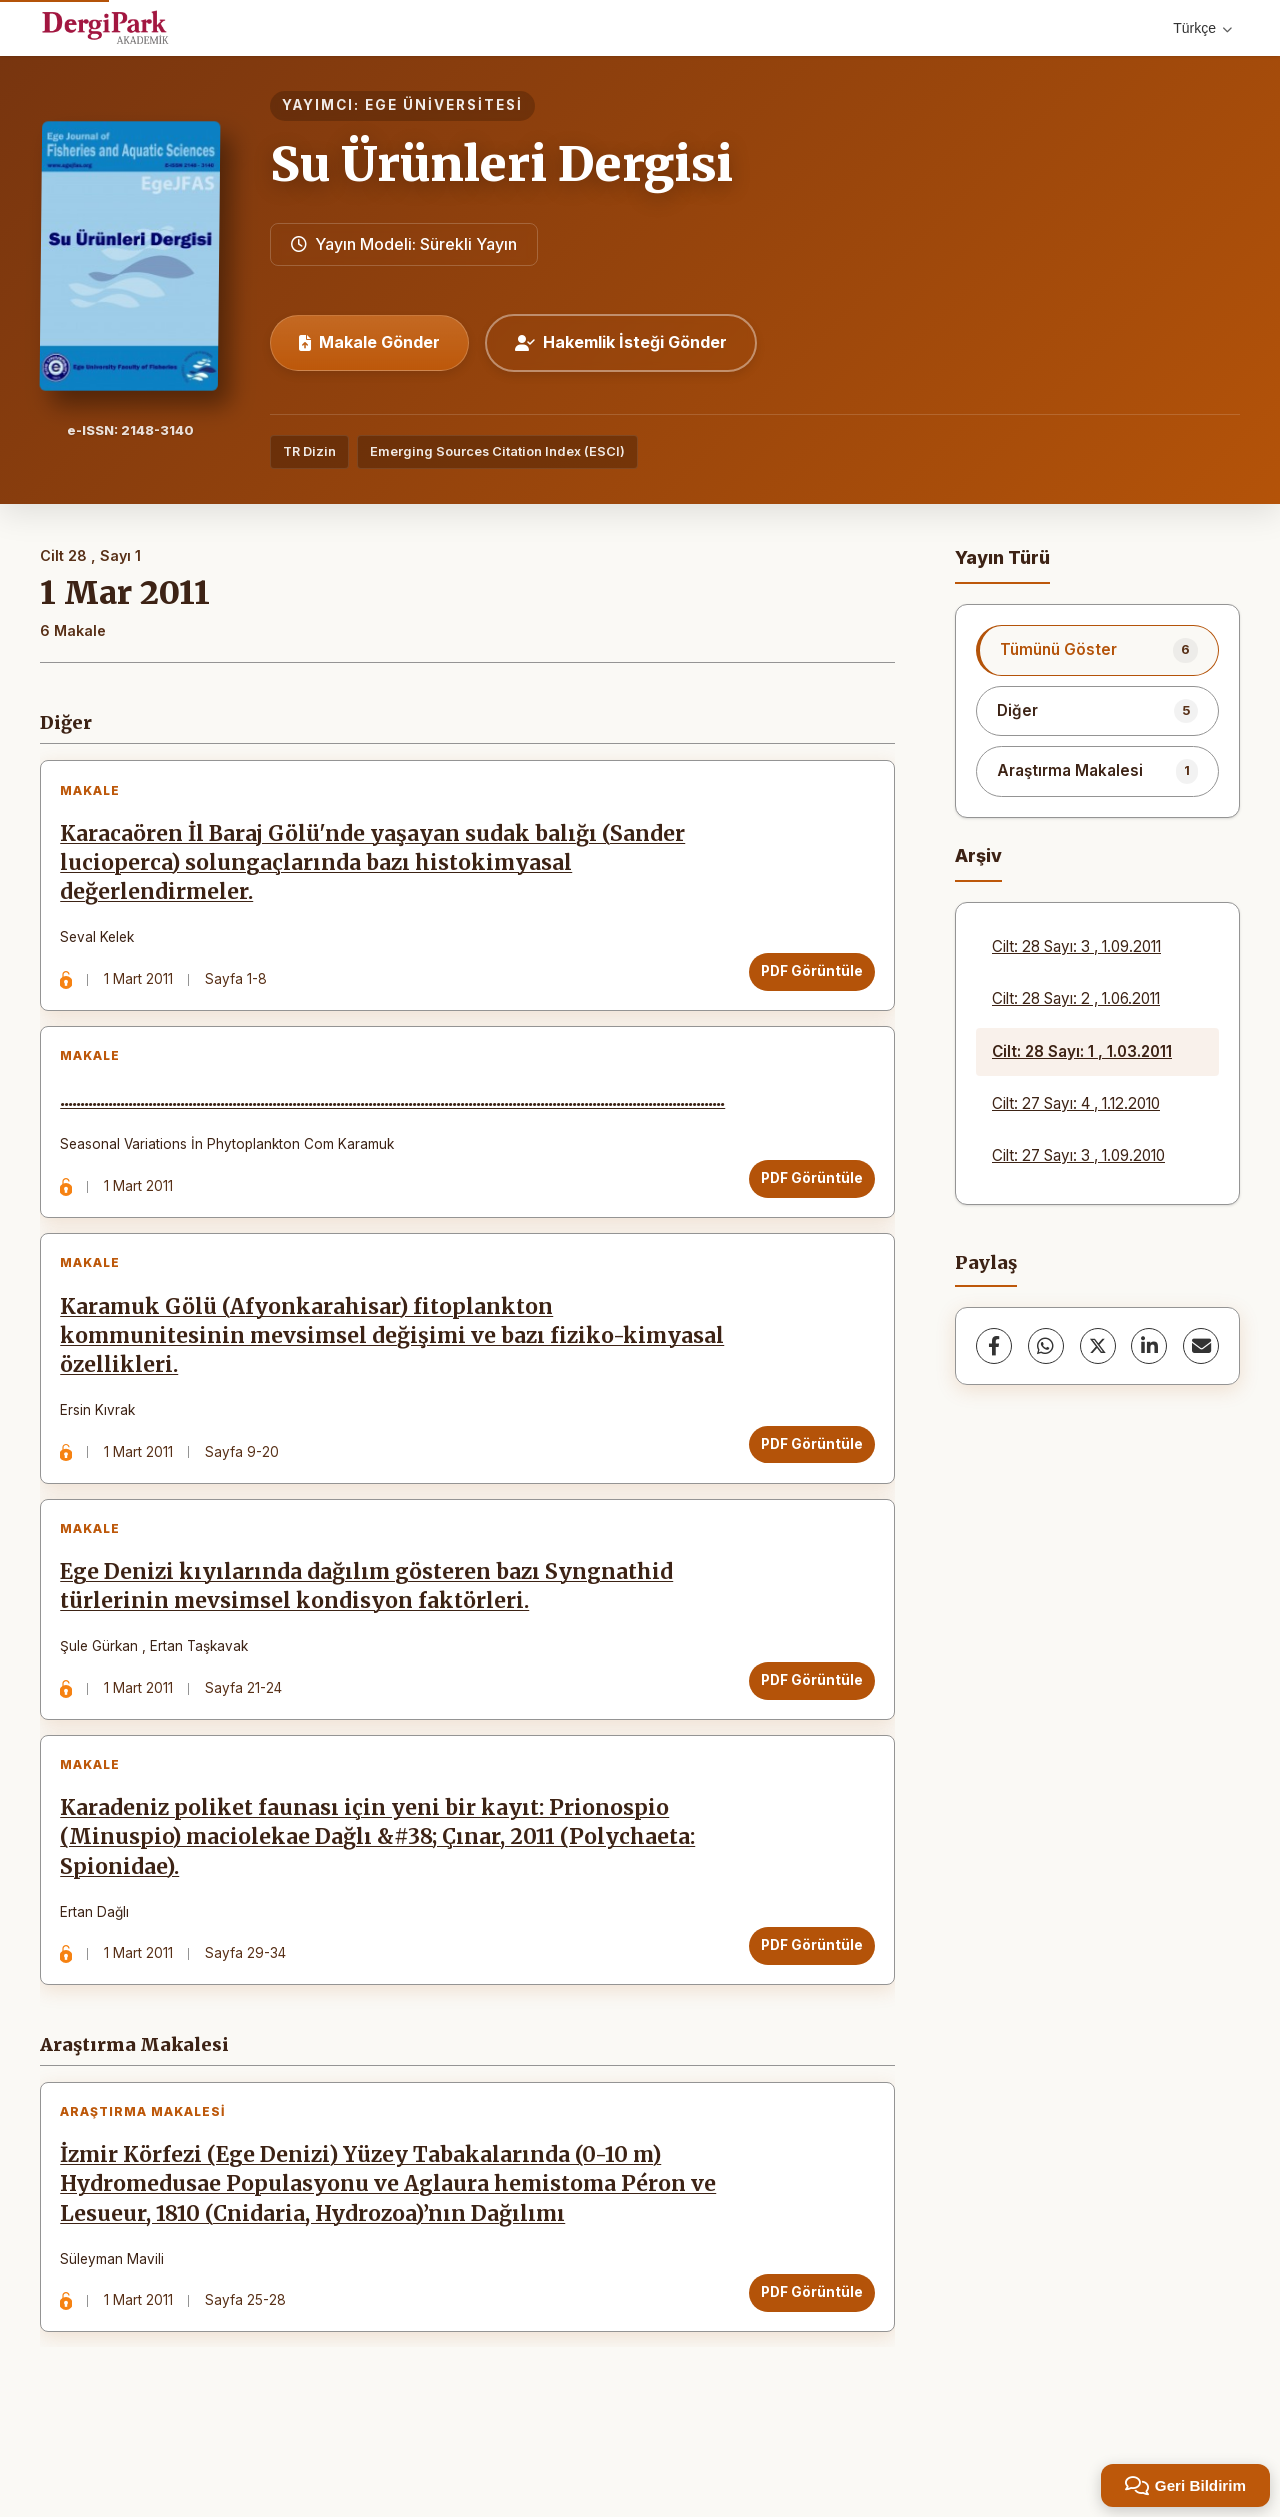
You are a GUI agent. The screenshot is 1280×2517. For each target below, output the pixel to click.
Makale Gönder (369, 342)
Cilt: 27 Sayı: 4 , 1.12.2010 (1076, 1103)
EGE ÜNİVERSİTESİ (444, 105)
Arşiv (978, 855)
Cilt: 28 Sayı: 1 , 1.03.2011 (1082, 1051)
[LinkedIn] (1149, 1346)
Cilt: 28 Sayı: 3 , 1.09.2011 (1076, 946)
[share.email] (1201, 1346)
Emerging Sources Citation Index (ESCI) (497, 451)
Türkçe (1202, 28)
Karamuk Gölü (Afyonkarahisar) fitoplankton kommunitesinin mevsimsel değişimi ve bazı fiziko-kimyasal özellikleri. (348, 1364)
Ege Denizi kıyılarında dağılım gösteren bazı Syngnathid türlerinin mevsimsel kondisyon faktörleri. (372, 1626)
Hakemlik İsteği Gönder (621, 342)
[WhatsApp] (1046, 1346)
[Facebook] (994, 1346)
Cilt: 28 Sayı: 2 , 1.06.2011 (1076, 998)
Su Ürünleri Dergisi (501, 164)
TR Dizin (309, 451)
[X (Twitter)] (1098, 1346)
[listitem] (1097, 650)
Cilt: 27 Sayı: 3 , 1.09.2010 (1078, 1155)
